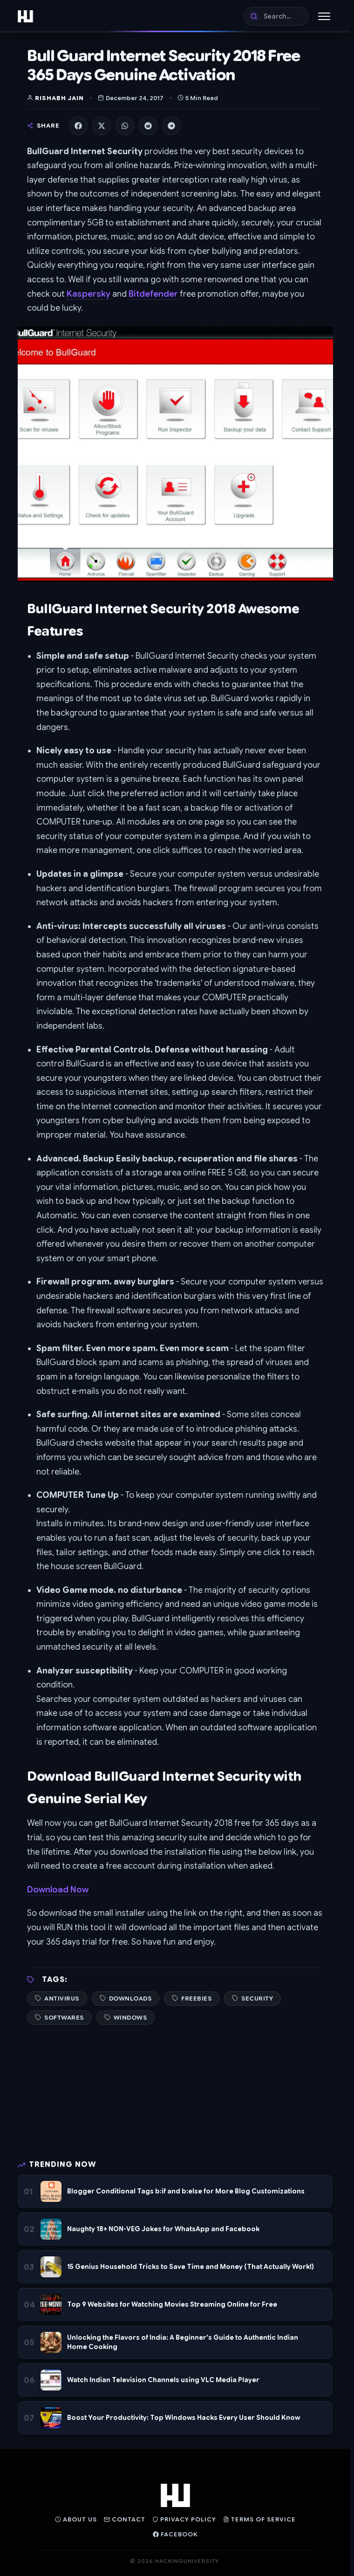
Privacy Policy (184, 2519)
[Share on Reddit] (148, 125)
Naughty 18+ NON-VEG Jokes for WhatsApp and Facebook (163, 2229)
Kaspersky (88, 294)
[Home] (25, 16)
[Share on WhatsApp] (125, 125)
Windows (130, 2018)
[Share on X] (101, 125)
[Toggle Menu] (324, 16)
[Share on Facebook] (78, 125)
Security (257, 1998)
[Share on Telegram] (171, 125)
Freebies (196, 1998)
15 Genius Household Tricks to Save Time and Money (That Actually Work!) (190, 2266)
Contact (124, 2519)
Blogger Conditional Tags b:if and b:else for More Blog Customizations (186, 2191)
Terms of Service (259, 2519)
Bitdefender (153, 294)
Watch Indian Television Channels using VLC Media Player (163, 2380)
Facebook (175, 2534)
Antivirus (61, 1998)
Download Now (57, 1890)
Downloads (130, 1998)
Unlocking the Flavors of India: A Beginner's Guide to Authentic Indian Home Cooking (182, 2342)
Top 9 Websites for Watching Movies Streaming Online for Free (172, 2304)
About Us (76, 2519)
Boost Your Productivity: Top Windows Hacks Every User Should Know (183, 2417)
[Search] (276, 16)
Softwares (64, 2018)
